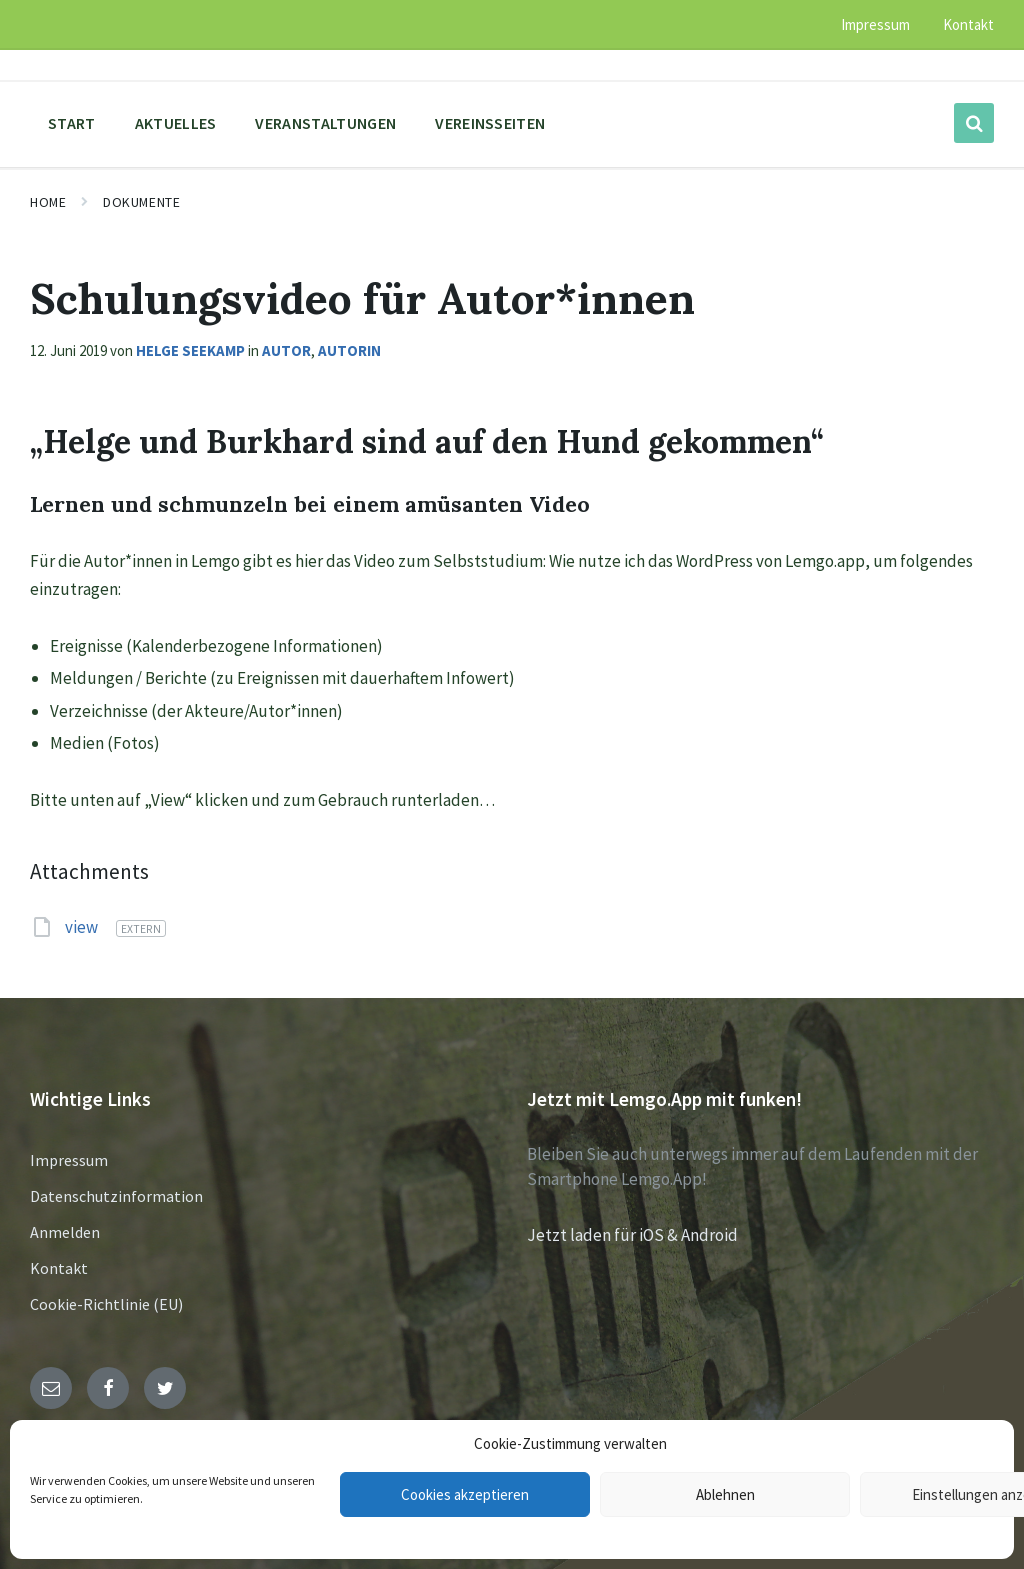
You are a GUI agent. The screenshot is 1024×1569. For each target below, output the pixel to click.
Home (48, 202)
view (83, 927)
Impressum (69, 1160)
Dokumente (141, 202)
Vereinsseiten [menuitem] (490, 123)
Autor (286, 350)
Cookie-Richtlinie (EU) (106, 1304)
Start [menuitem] (72, 123)
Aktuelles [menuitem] (176, 123)
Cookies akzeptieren (465, 1494)
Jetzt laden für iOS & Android (632, 1235)
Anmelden (65, 1232)
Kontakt (59, 1268)
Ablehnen (725, 1494)
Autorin (349, 350)
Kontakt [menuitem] (968, 24)
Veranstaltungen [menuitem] (325, 123)
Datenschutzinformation (116, 1196)
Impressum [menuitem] (875, 24)
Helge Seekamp (190, 350)
